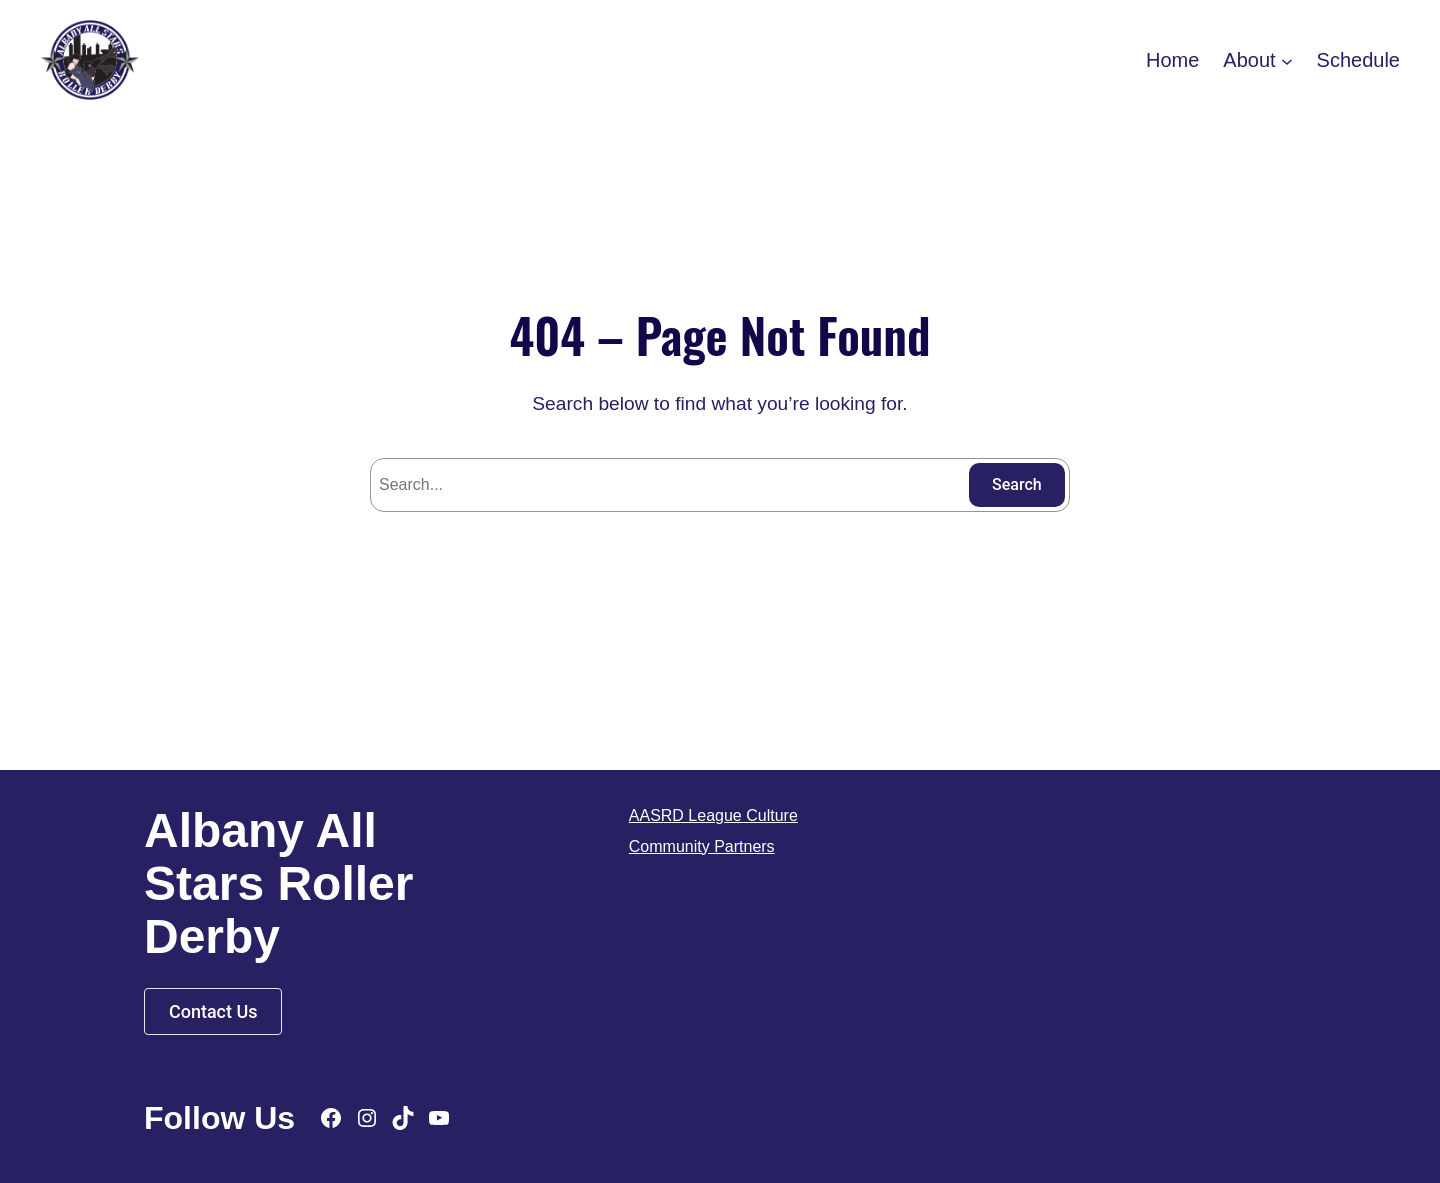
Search (1017, 484)
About (1249, 60)
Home (1172, 60)
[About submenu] (1287, 60)
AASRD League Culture (713, 815)
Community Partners (702, 846)
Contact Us (213, 1011)
